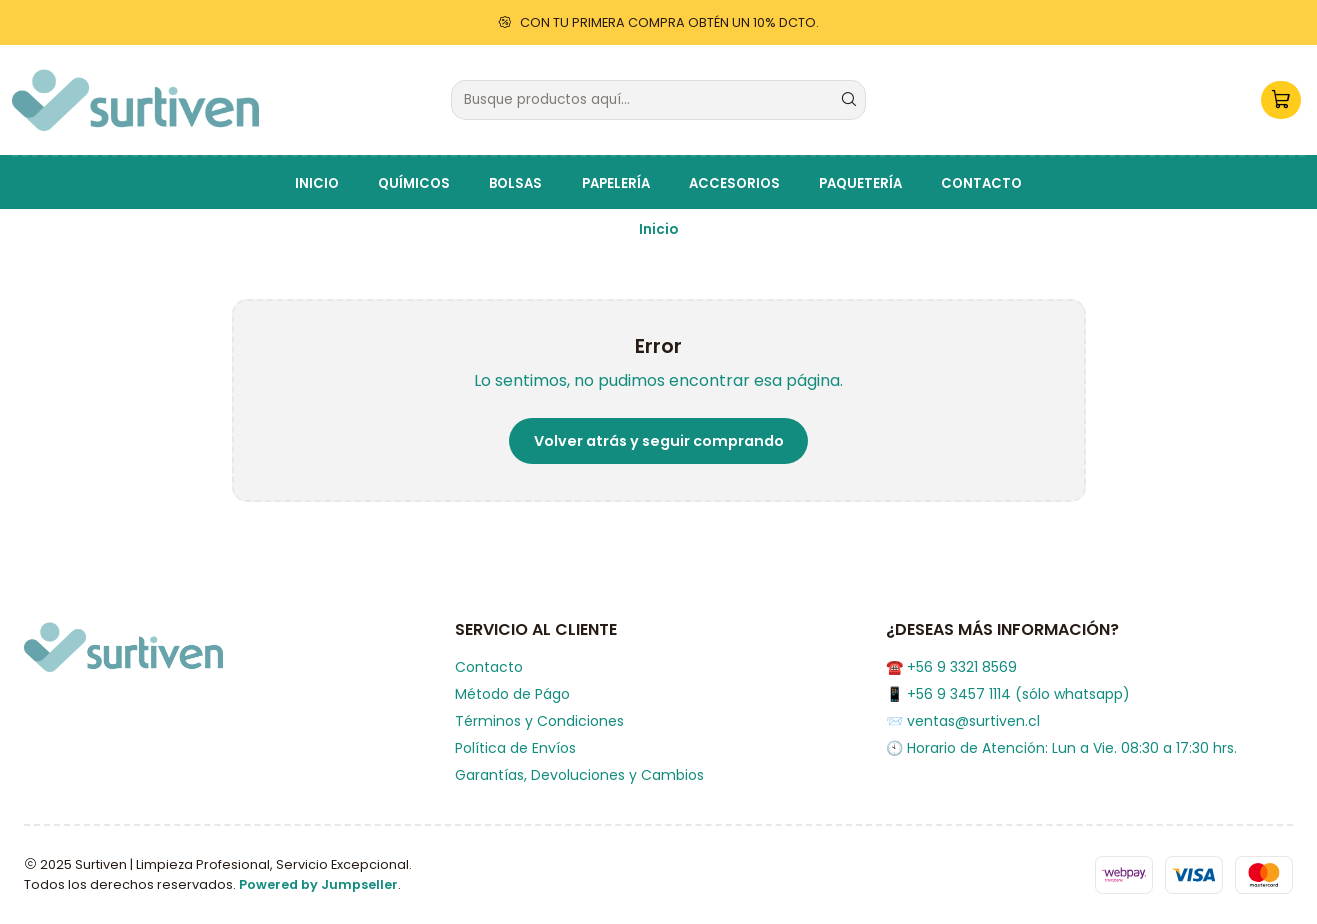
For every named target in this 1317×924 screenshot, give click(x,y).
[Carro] (1281, 100)
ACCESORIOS (734, 183)
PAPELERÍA (616, 183)
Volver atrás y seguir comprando (659, 441)
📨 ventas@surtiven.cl (963, 721)
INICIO (317, 183)
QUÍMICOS (414, 183)
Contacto (489, 667)
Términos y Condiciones (539, 721)
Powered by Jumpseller (318, 884)
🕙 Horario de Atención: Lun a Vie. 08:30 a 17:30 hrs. (1061, 748)
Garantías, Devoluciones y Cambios (579, 775)
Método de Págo (512, 694)
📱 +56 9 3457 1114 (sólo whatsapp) (1008, 694)
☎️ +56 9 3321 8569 (951, 667)
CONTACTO (981, 183)
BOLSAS (515, 183)
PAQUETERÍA (860, 183)
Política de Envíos (515, 748)
